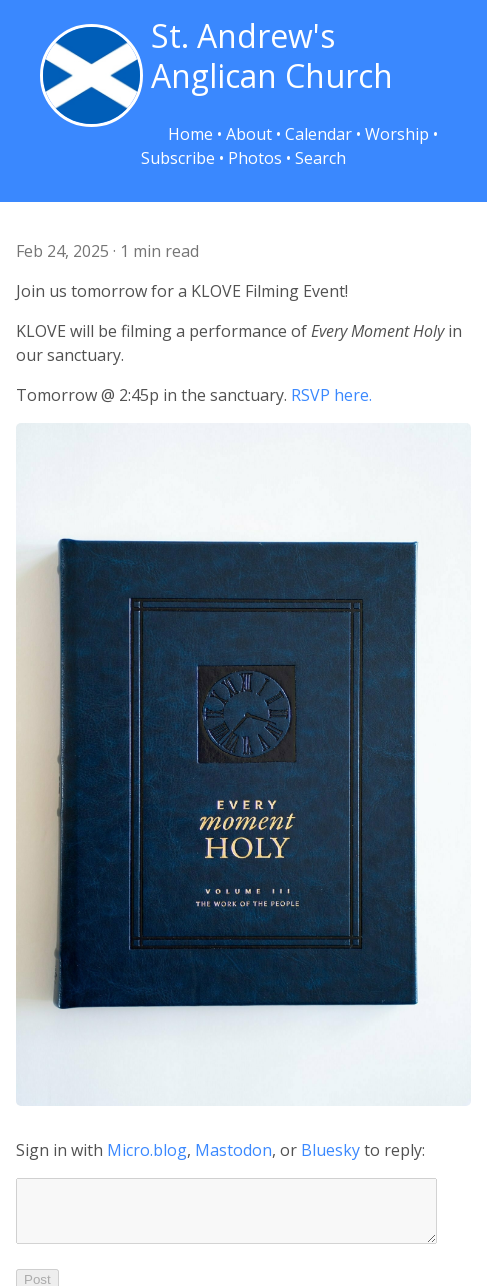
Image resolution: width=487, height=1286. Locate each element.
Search (320, 158)
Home (190, 134)
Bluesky (330, 1150)
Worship (397, 134)
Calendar (318, 134)
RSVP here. (331, 395)
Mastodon (233, 1150)
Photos (255, 158)
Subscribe (178, 158)
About (249, 134)
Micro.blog (147, 1150)
